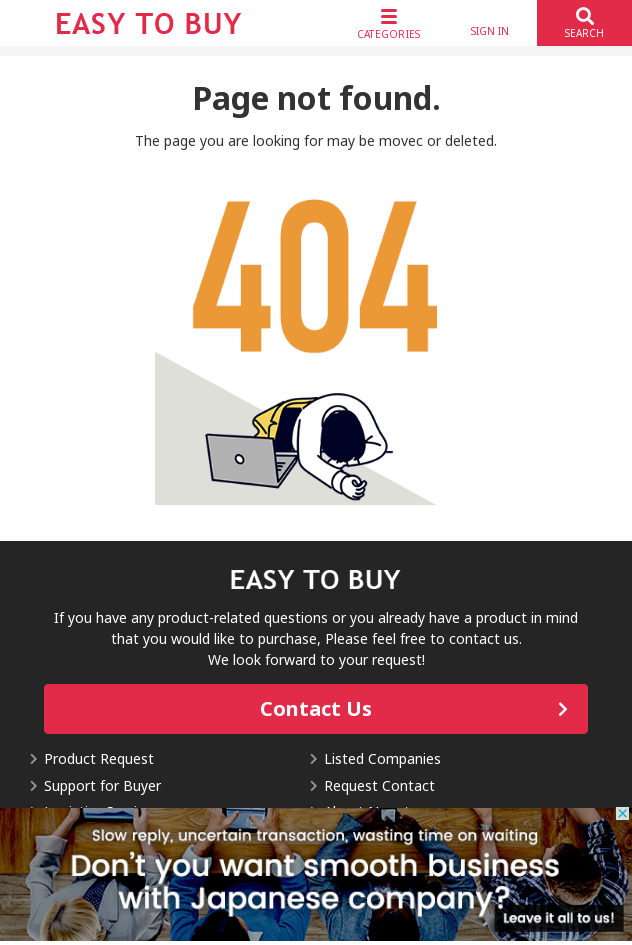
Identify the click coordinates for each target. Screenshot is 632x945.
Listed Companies (382, 758)
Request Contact (379, 785)
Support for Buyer (102, 785)
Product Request (99, 758)
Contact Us (316, 708)
